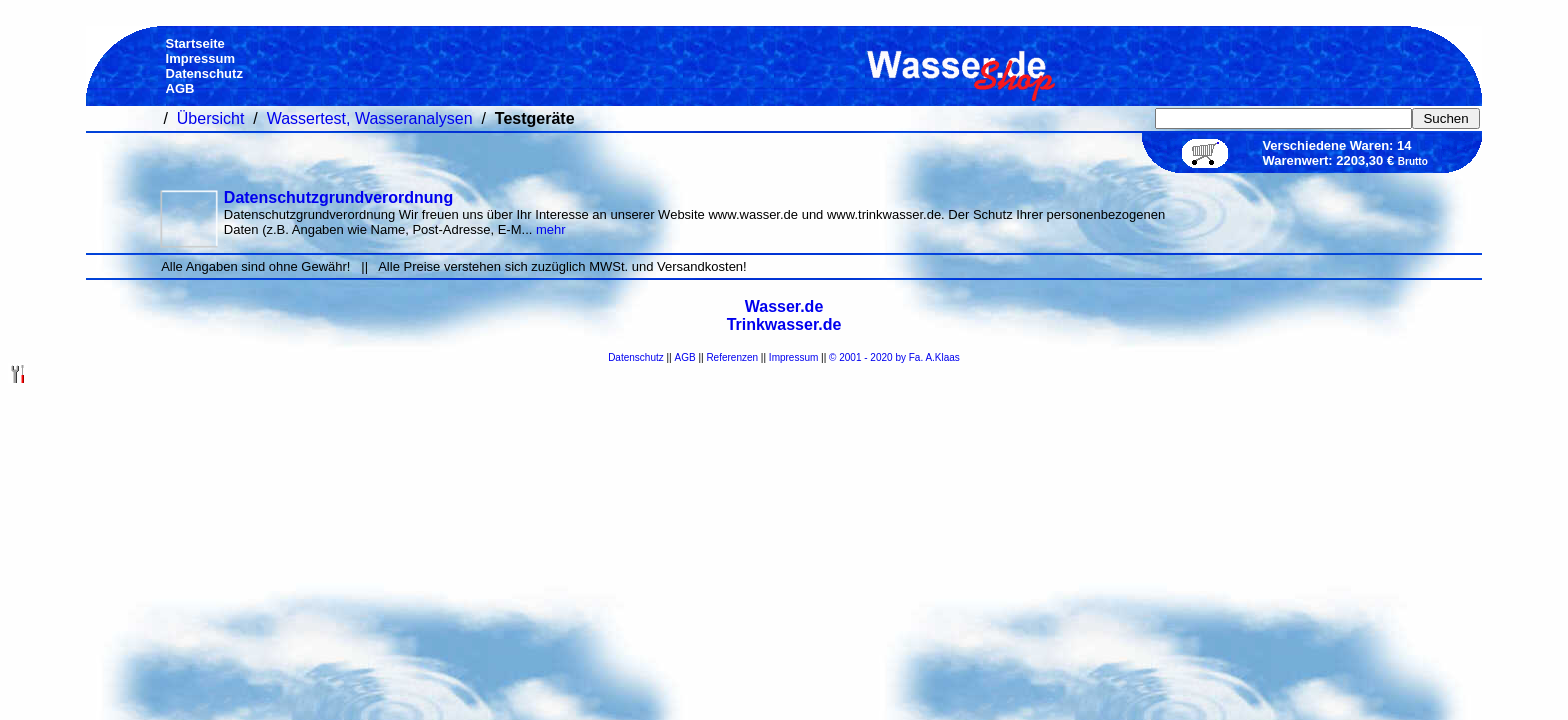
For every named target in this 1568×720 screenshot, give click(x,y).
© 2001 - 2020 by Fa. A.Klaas (894, 357)
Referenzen (732, 357)
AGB (685, 357)
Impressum (793, 357)
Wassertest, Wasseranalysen (370, 118)
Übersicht (211, 118)
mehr (551, 229)
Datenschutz (636, 357)
